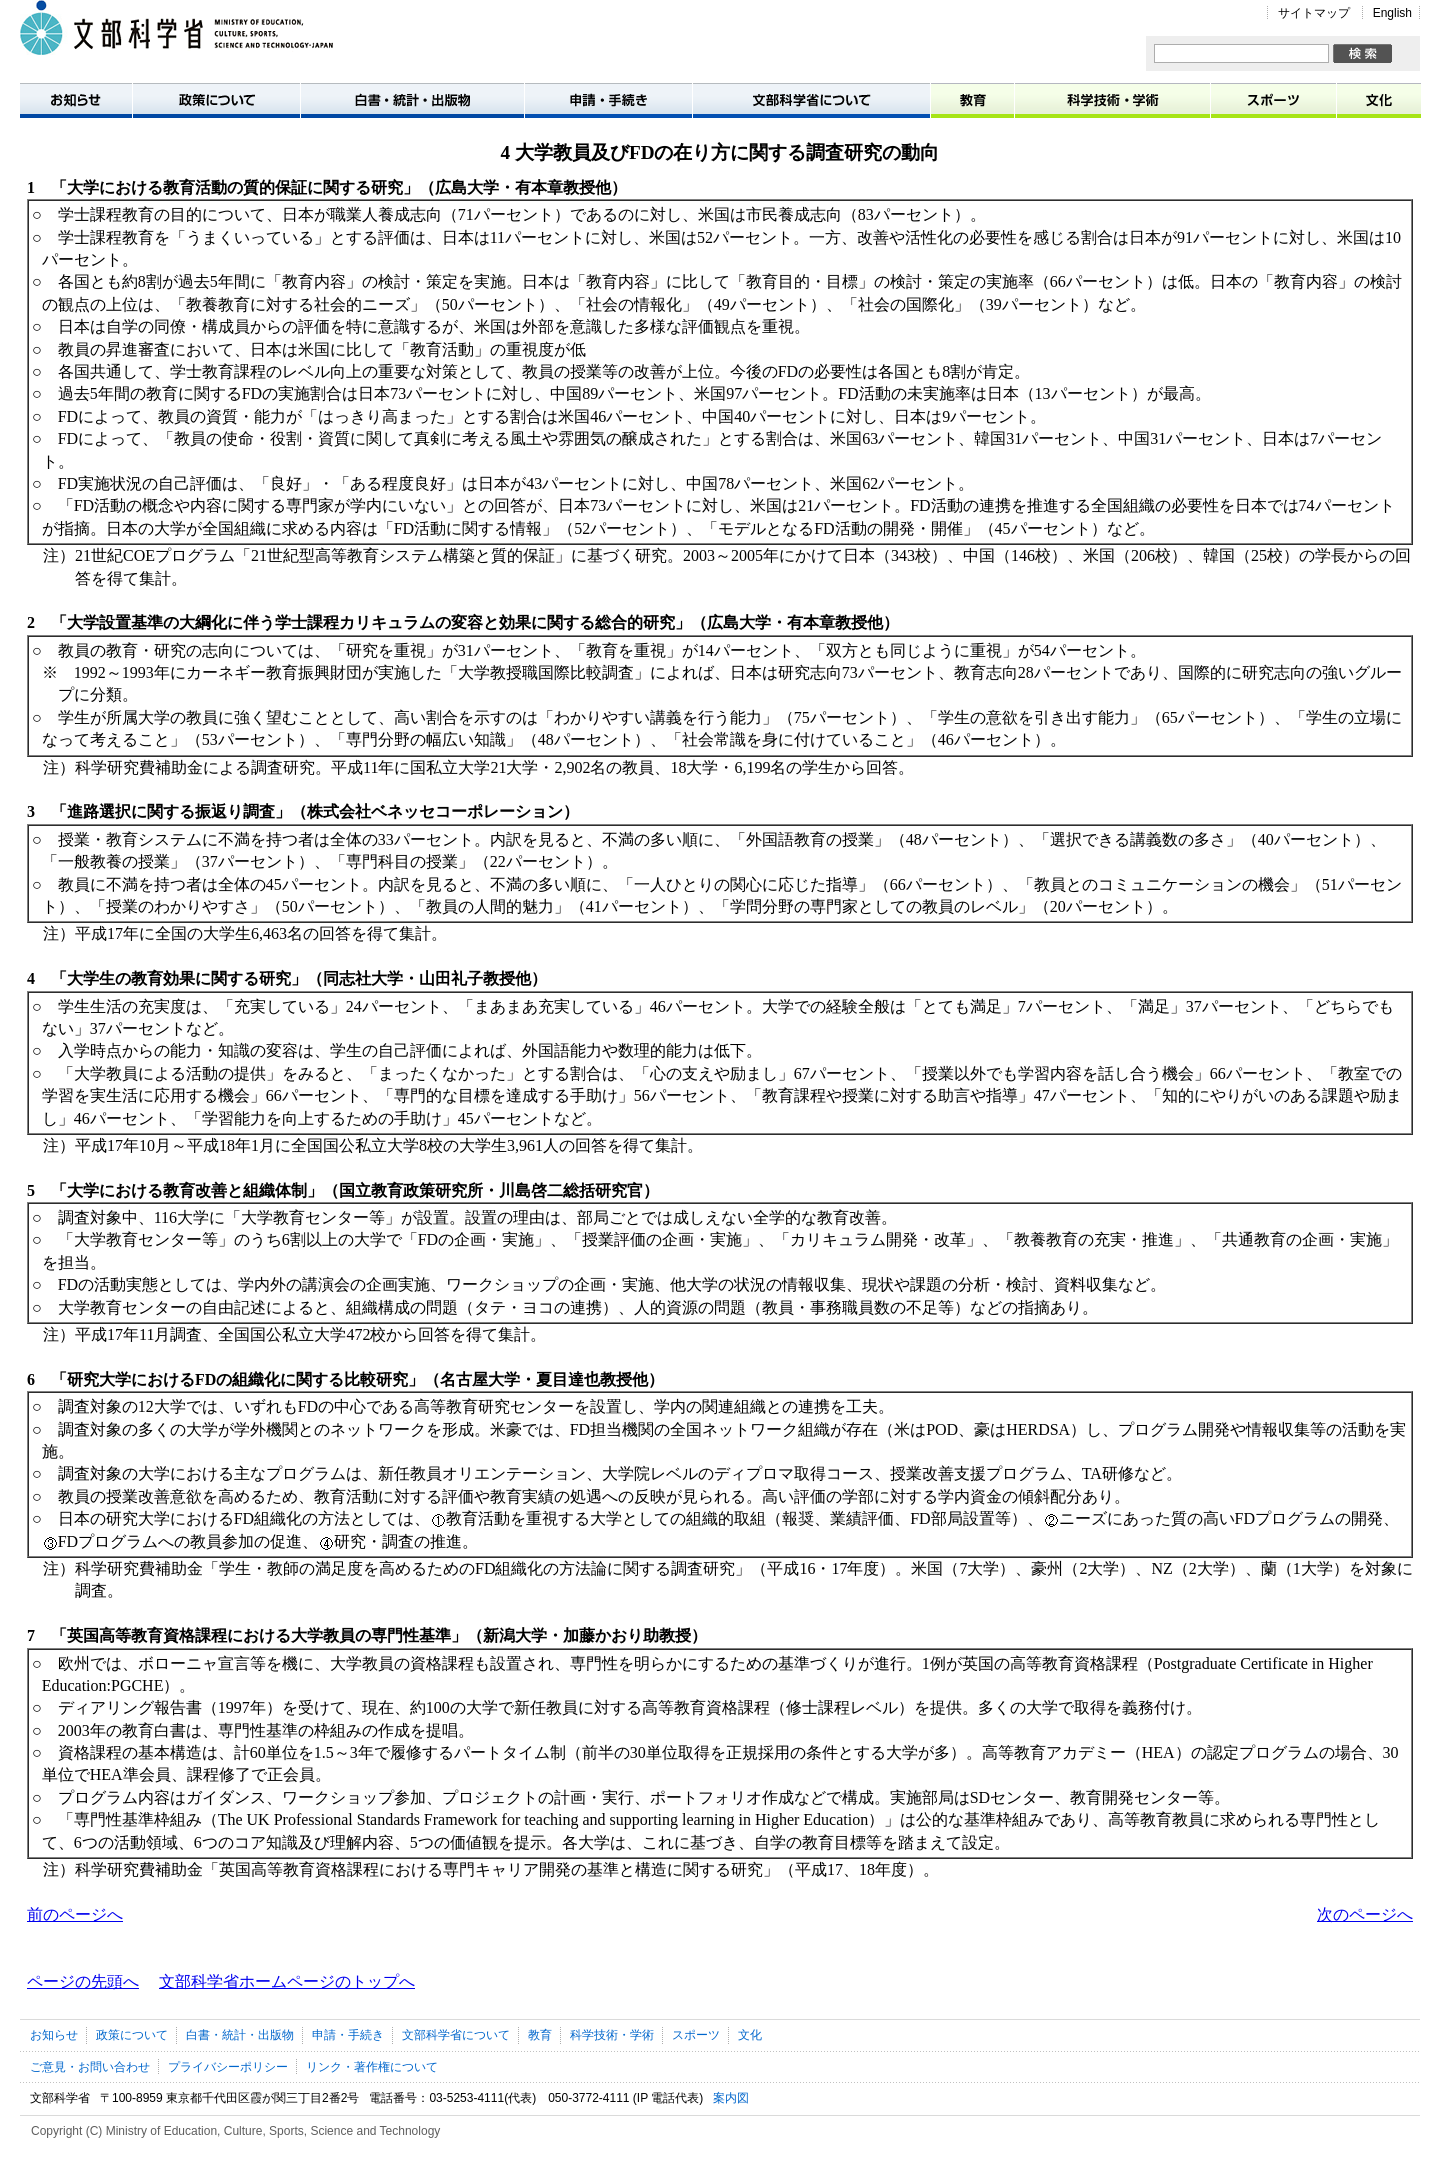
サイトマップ (1314, 13)
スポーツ (1274, 99)
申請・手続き (609, 99)
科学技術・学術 (1113, 99)
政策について (217, 99)
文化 (1379, 99)
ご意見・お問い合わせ (90, 2067)
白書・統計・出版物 (413, 99)
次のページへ (1365, 1914)
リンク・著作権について (372, 2067)
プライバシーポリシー (228, 2067)
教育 (973, 99)
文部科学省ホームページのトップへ (287, 1981)
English (1392, 13)
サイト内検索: (1154, 44)
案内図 (731, 2098)
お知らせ (76, 99)
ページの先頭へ (83, 1981)
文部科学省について (812, 99)
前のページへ (75, 1914)
